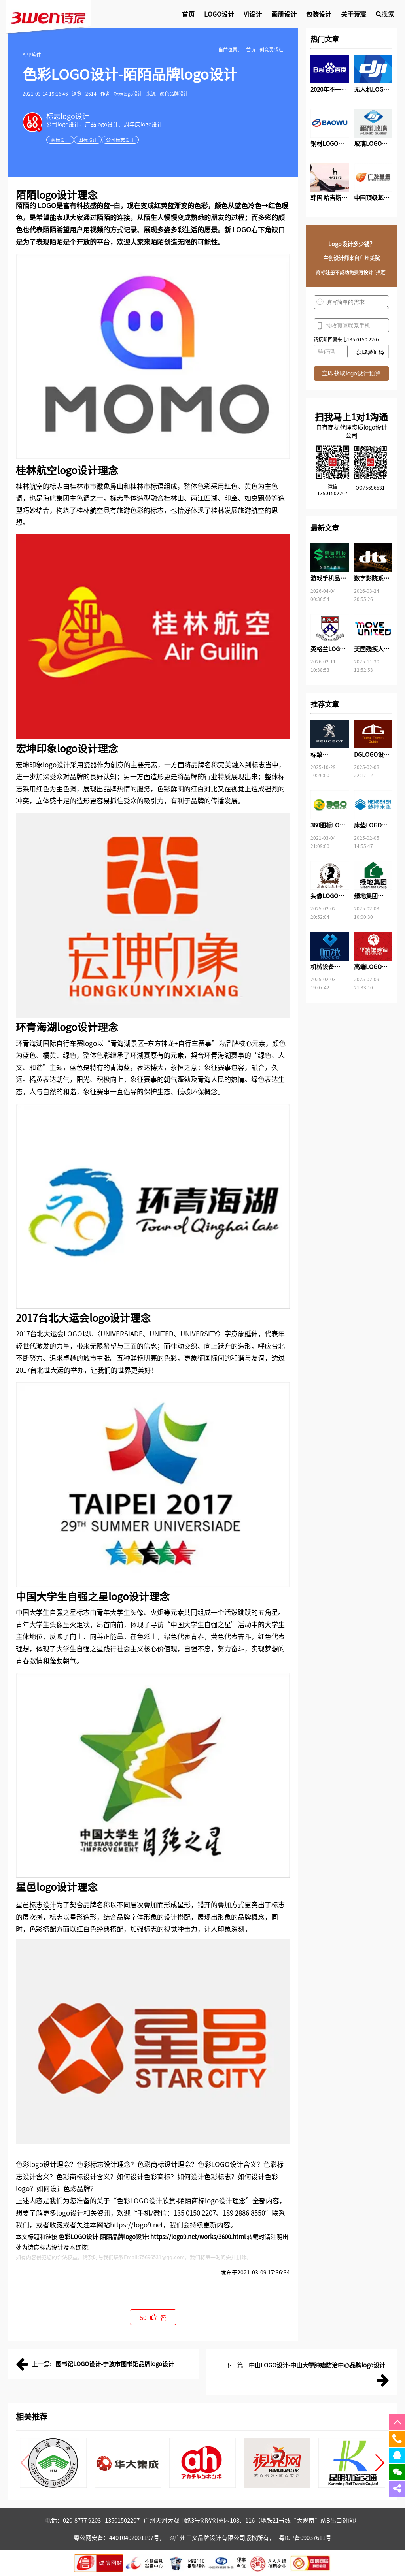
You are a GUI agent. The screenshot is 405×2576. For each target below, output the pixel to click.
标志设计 (42, 1904)
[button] (380, 2463)
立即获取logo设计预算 (351, 373)
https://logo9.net (136, 2224)
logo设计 (56, 194)
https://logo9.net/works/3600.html (198, 2236)
